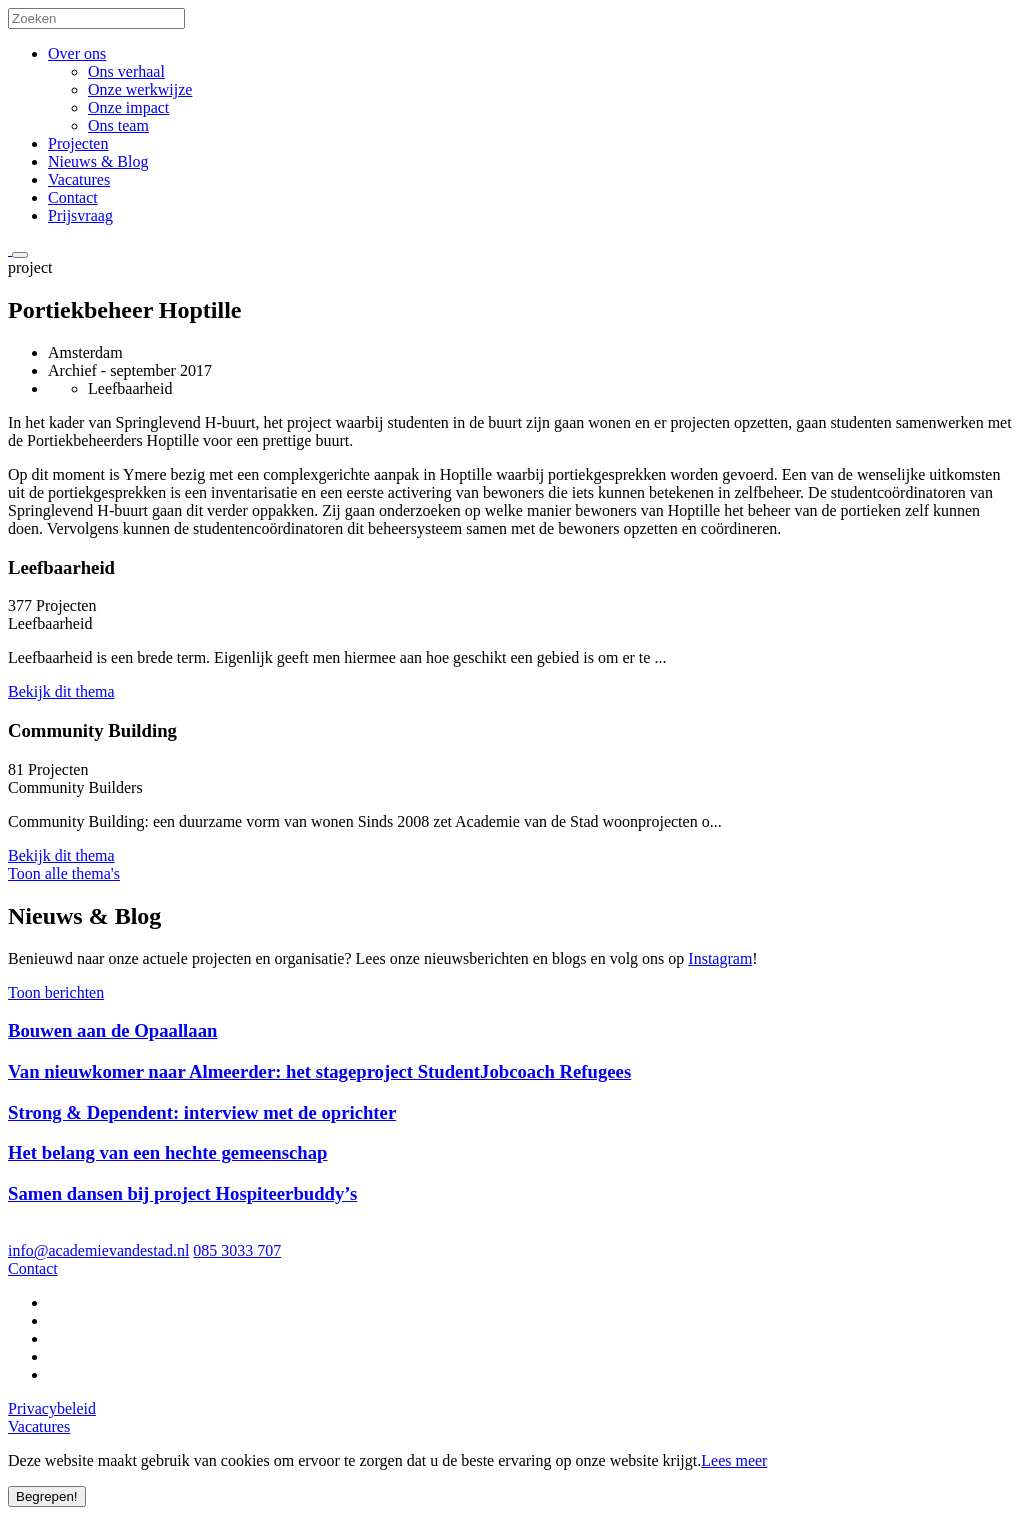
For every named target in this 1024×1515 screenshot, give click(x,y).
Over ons (77, 53)
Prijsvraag (80, 215)
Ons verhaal (126, 71)
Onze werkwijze (140, 89)
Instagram (720, 958)
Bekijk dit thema (61, 691)
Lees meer (734, 1460)
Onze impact (128, 107)
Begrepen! (47, 1496)
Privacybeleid (52, 1408)
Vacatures (79, 179)
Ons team (118, 125)
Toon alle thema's (64, 873)
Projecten (78, 143)
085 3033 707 (237, 1250)
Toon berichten (56, 992)
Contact (73, 197)
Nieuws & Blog (98, 161)
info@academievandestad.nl (98, 1250)
